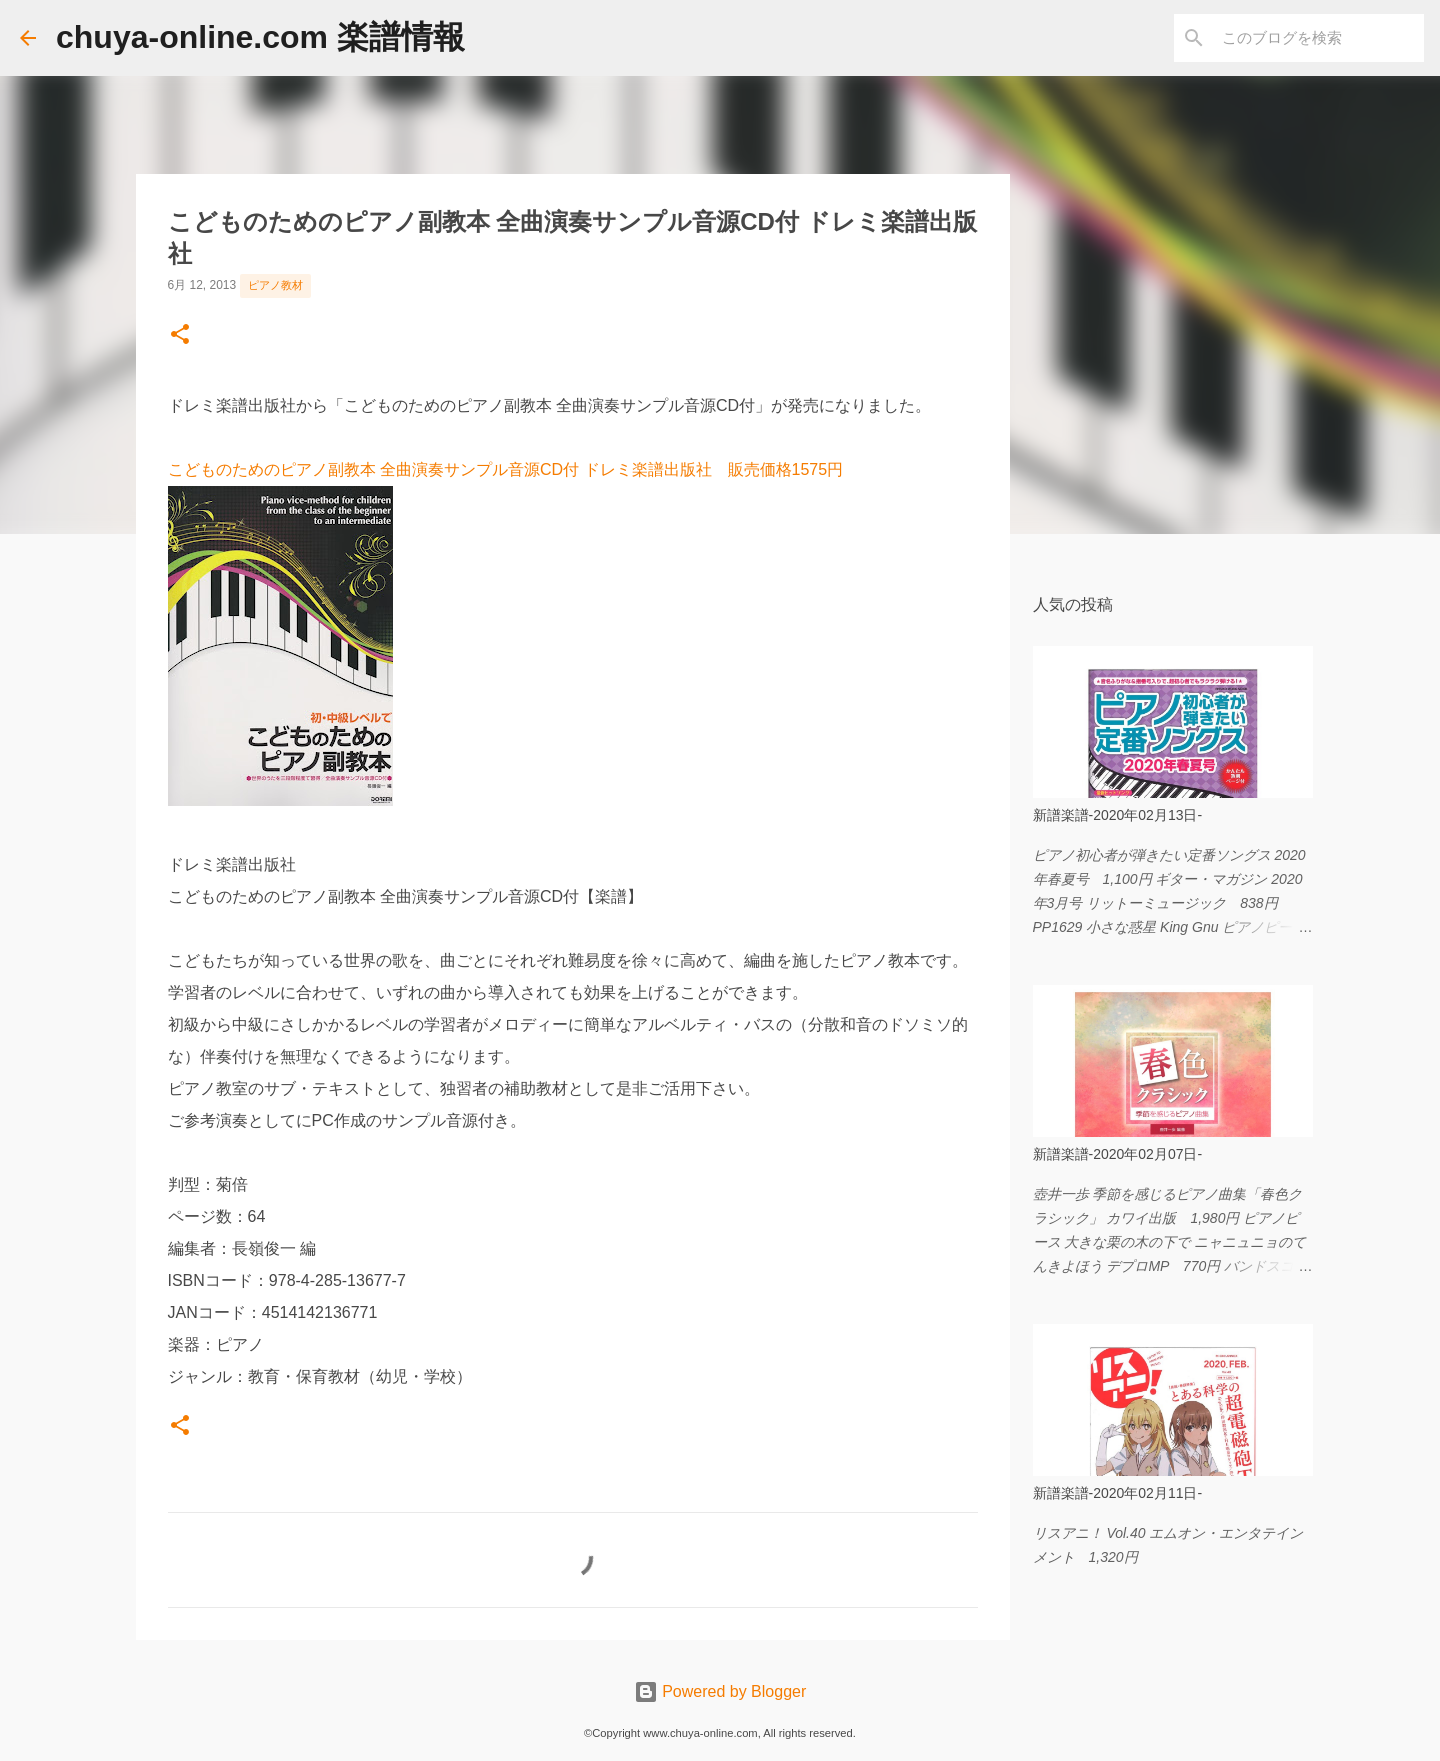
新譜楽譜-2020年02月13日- (1118, 815)
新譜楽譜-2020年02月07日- (1118, 1154)
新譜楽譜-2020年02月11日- (1118, 1493)
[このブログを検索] (1319, 38)
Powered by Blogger (720, 1691)
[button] (180, 336)
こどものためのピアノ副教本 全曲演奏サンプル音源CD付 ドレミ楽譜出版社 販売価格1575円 (506, 469)
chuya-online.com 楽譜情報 (260, 37)
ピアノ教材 (275, 285)
